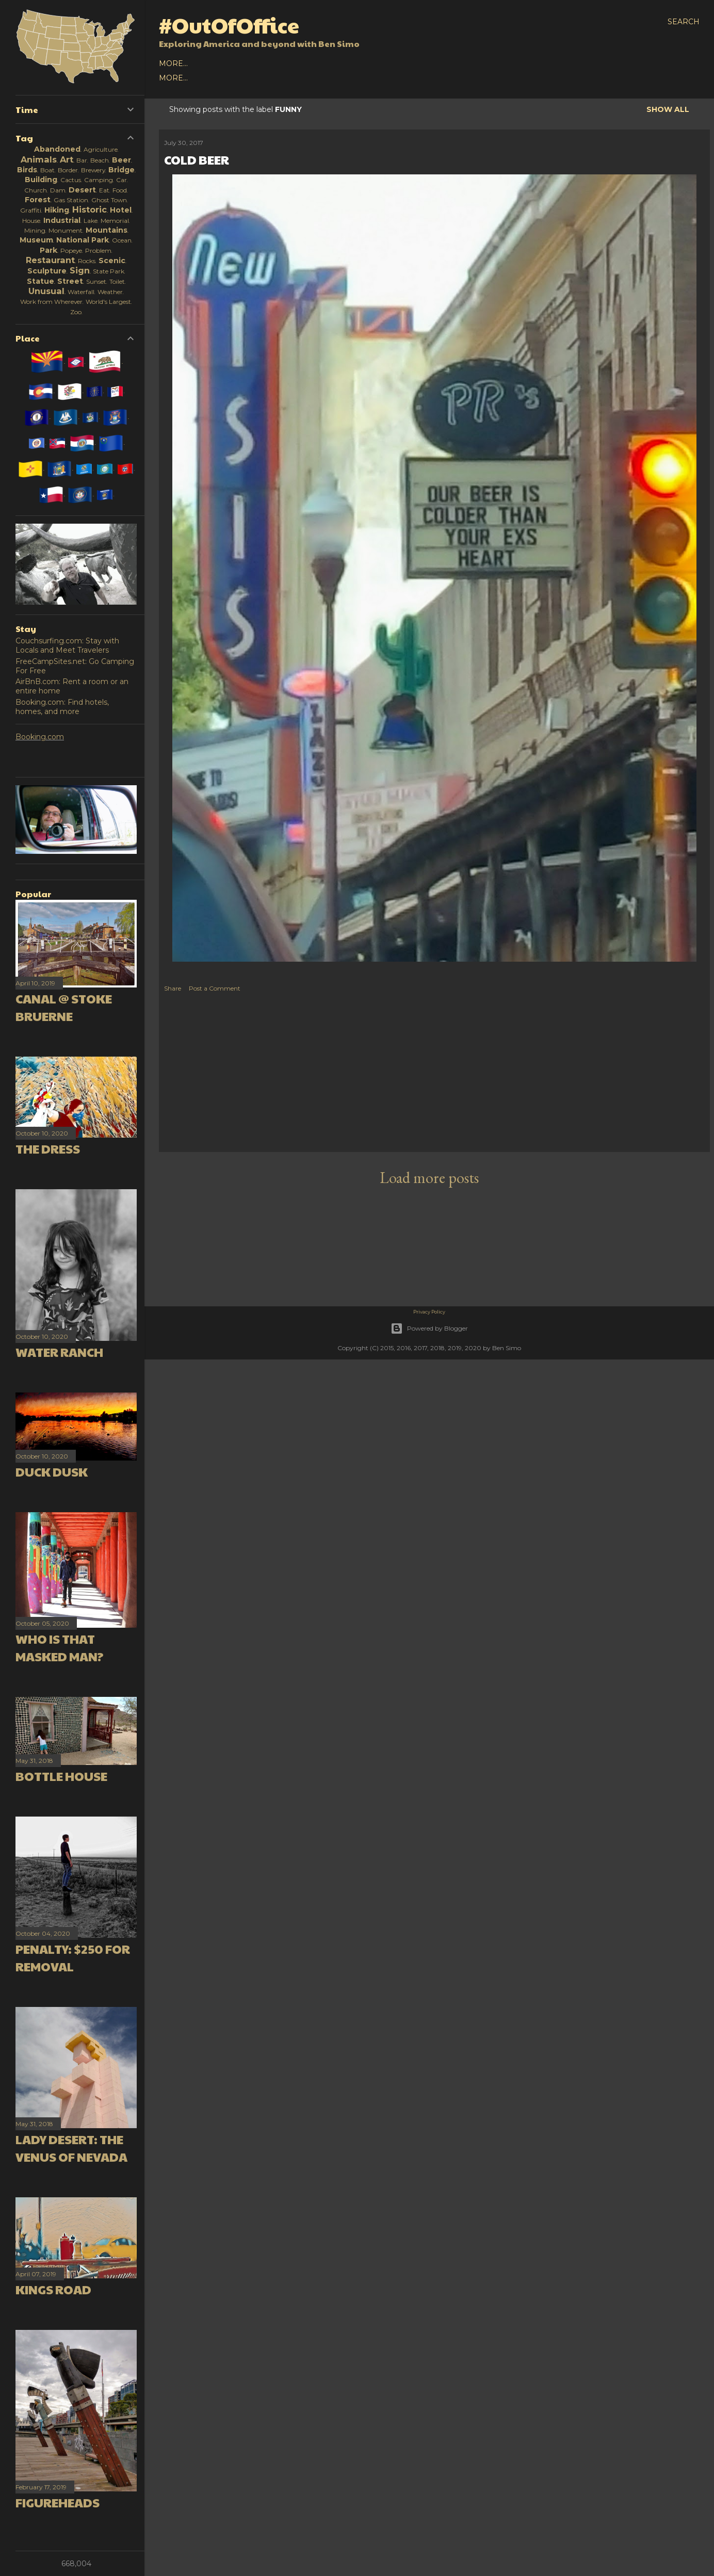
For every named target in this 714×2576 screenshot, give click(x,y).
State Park (108, 271)
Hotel (121, 210)
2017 (257, 63)
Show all (667, 109)
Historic (89, 209)
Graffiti (30, 210)
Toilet (117, 281)
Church (35, 190)
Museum (36, 240)
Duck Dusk (51, 1471)
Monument (65, 230)
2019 (211, 63)
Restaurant (50, 260)
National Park (82, 240)
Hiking (56, 210)
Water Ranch (59, 1351)
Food (119, 190)
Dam (58, 190)
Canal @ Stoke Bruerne (63, 1007)
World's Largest (108, 301)
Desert (82, 190)
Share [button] (172, 988)
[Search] (684, 21)
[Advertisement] (434, 1074)
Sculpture (47, 271)
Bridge (121, 169)
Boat (47, 170)
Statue (40, 281)
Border (68, 170)
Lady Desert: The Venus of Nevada (71, 2147)
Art (66, 159)
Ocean (122, 240)
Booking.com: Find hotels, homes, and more (62, 707)
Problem (98, 250)
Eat (104, 190)
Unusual (46, 291)
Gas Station (71, 200)
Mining (34, 230)
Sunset (96, 281)
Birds (27, 169)
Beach (99, 160)
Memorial (115, 220)
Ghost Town (109, 200)
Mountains (106, 230)
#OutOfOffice (229, 24)
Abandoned (57, 149)
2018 (235, 63)
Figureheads (57, 2502)
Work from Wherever (51, 301)
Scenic (112, 260)
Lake (91, 220)
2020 (188, 63)
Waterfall (81, 292)
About (368, 63)
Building (41, 179)
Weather (110, 292)
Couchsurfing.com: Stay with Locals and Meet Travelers (67, 645)
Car (121, 180)
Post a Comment (214, 988)
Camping (98, 180)
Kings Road (53, 2289)
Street (70, 281)
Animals (39, 159)
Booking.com (39, 736)
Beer (121, 160)
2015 (302, 63)
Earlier (333, 63)
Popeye (71, 250)
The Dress (47, 1148)
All (166, 63)
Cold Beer (196, 159)
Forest (38, 199)
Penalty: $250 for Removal (72, 1957)
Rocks (86, 261)
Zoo (76, 312)
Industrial (61, 220)
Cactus (70, 180)
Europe (248, 78)
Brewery (93, 170)
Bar (81, 160)
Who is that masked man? (59, 1647)
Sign (80, 270)
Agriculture (101, 149)
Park (48, 250)
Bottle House (61, 1776)
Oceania (288, 78)
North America (192, 78)
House (31, 220)
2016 (280, 63)
